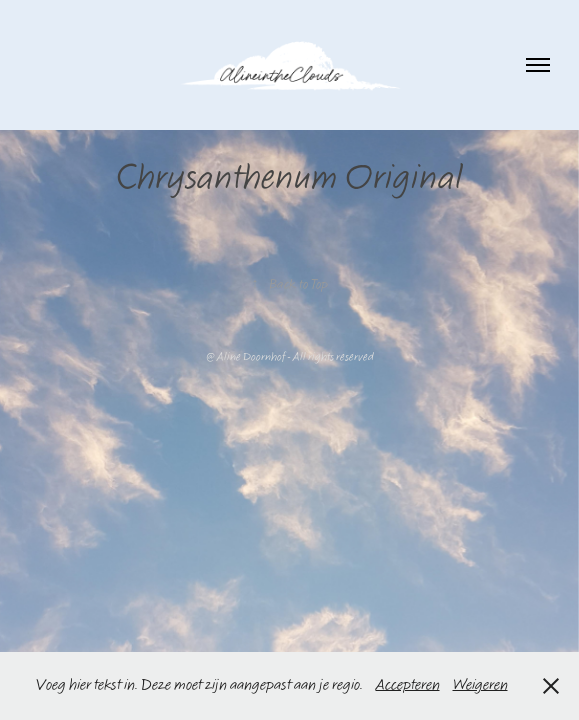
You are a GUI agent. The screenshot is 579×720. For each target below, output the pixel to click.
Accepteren (408, 685)
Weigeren (480, 685)
